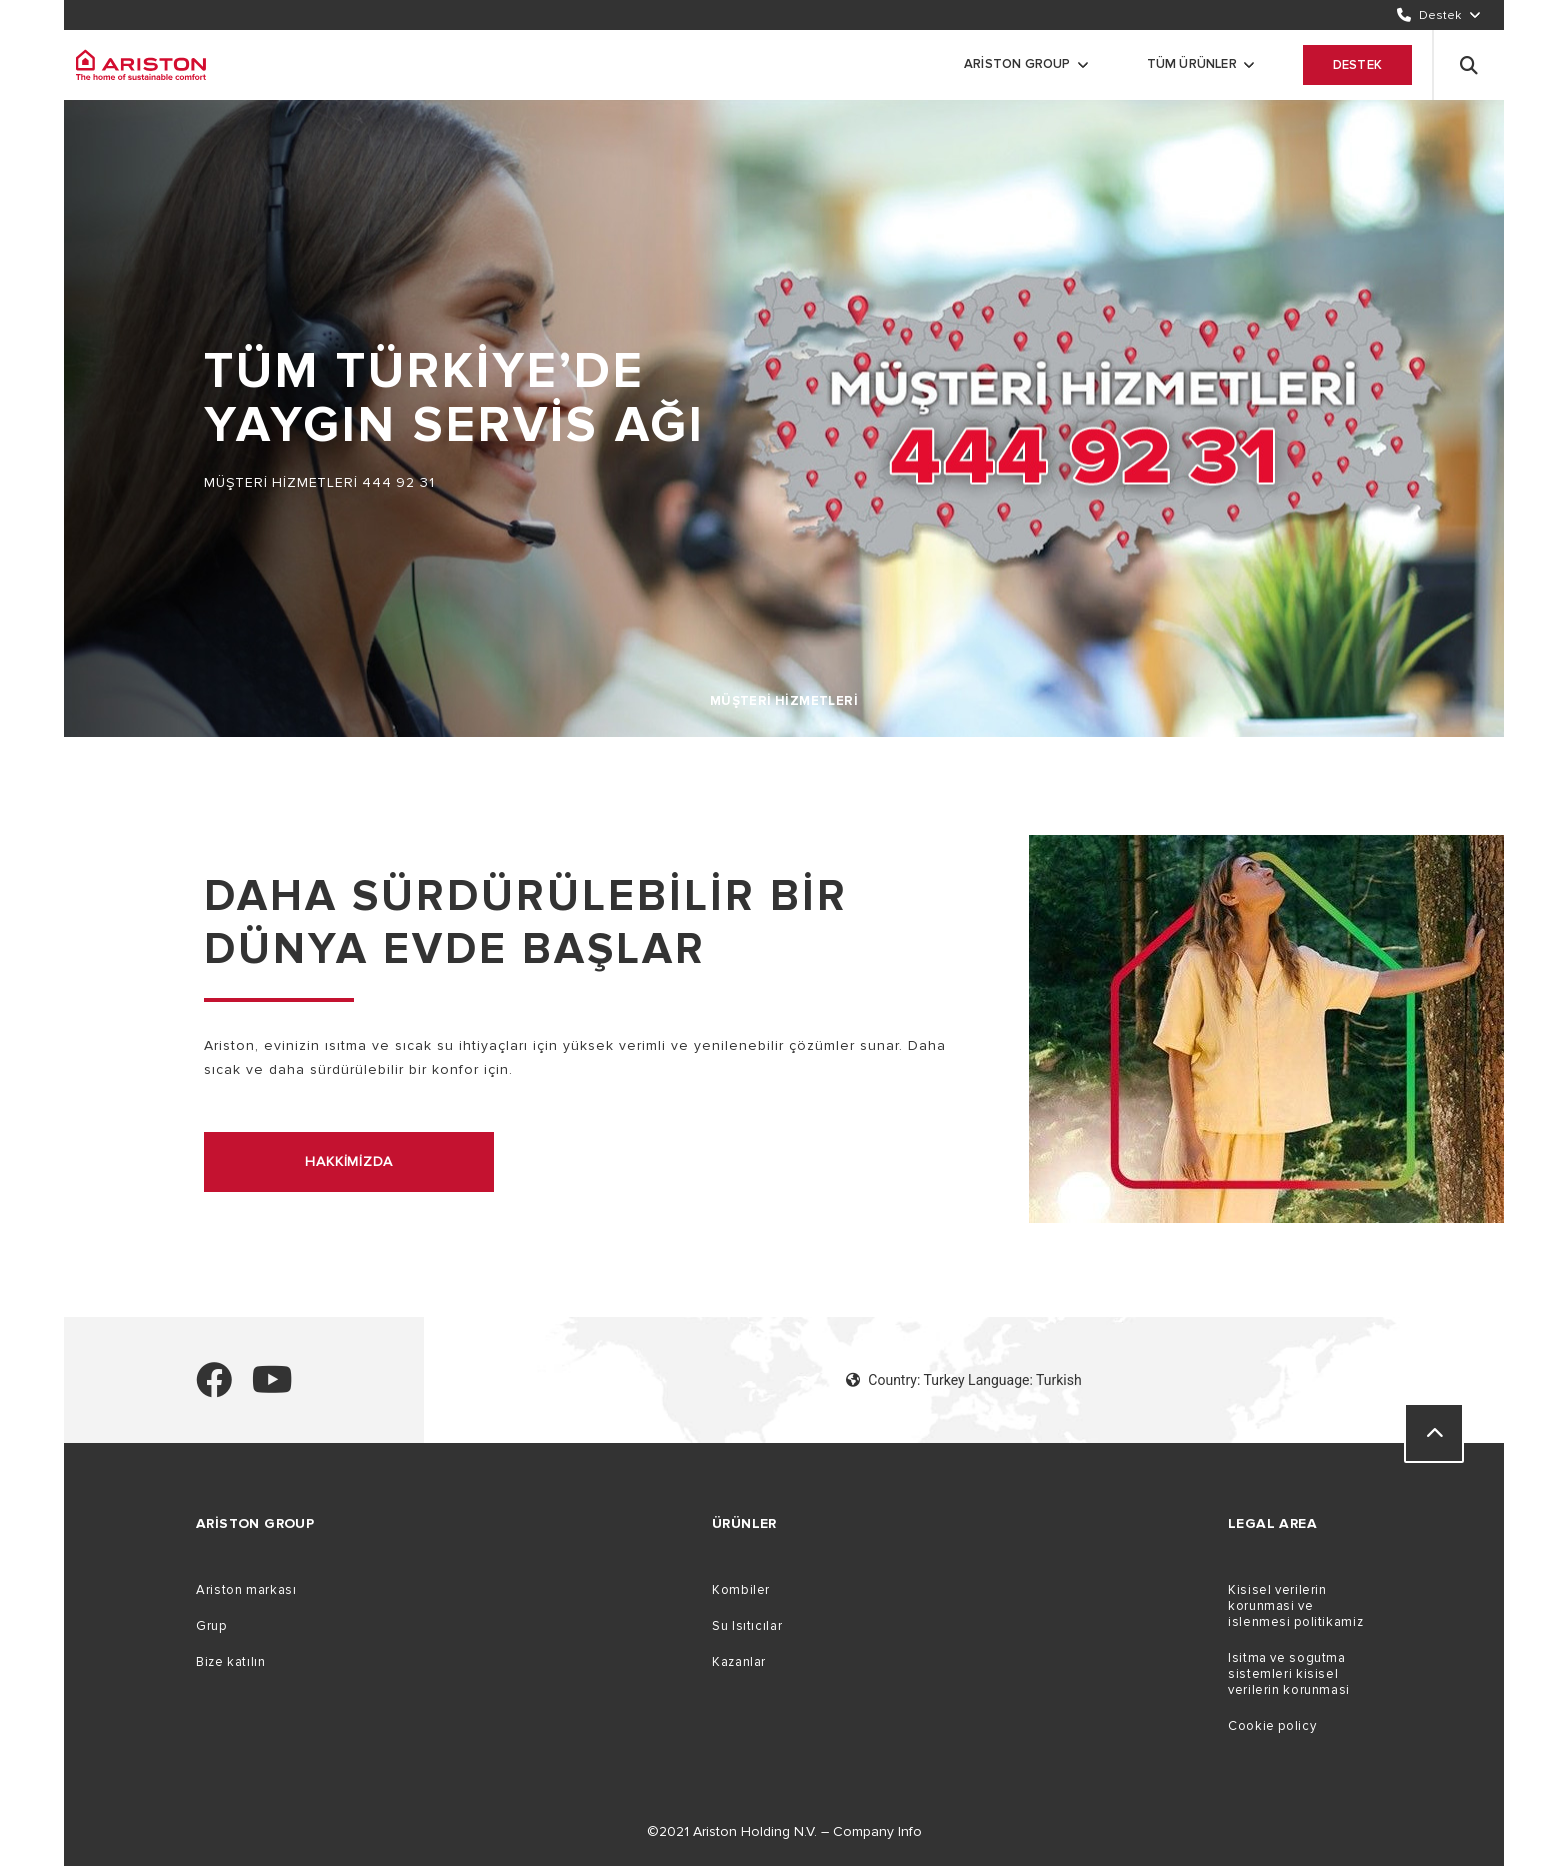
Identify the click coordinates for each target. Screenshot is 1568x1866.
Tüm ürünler (1192, 64)
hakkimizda (349, 1161)
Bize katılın (231, 1662)
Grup (211, 1626)
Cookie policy (1272, 1726)
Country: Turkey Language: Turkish (963, 1380)
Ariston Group (1017, 64)
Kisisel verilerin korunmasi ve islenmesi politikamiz (1295, 1606)
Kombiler (741, 1590)
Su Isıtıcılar (747, 1626)
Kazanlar (739, 1662)
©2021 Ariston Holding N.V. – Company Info (784, 1831)
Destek (1357, 65)
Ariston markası (246, 1590)
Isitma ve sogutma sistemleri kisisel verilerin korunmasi (1289, 1674)
